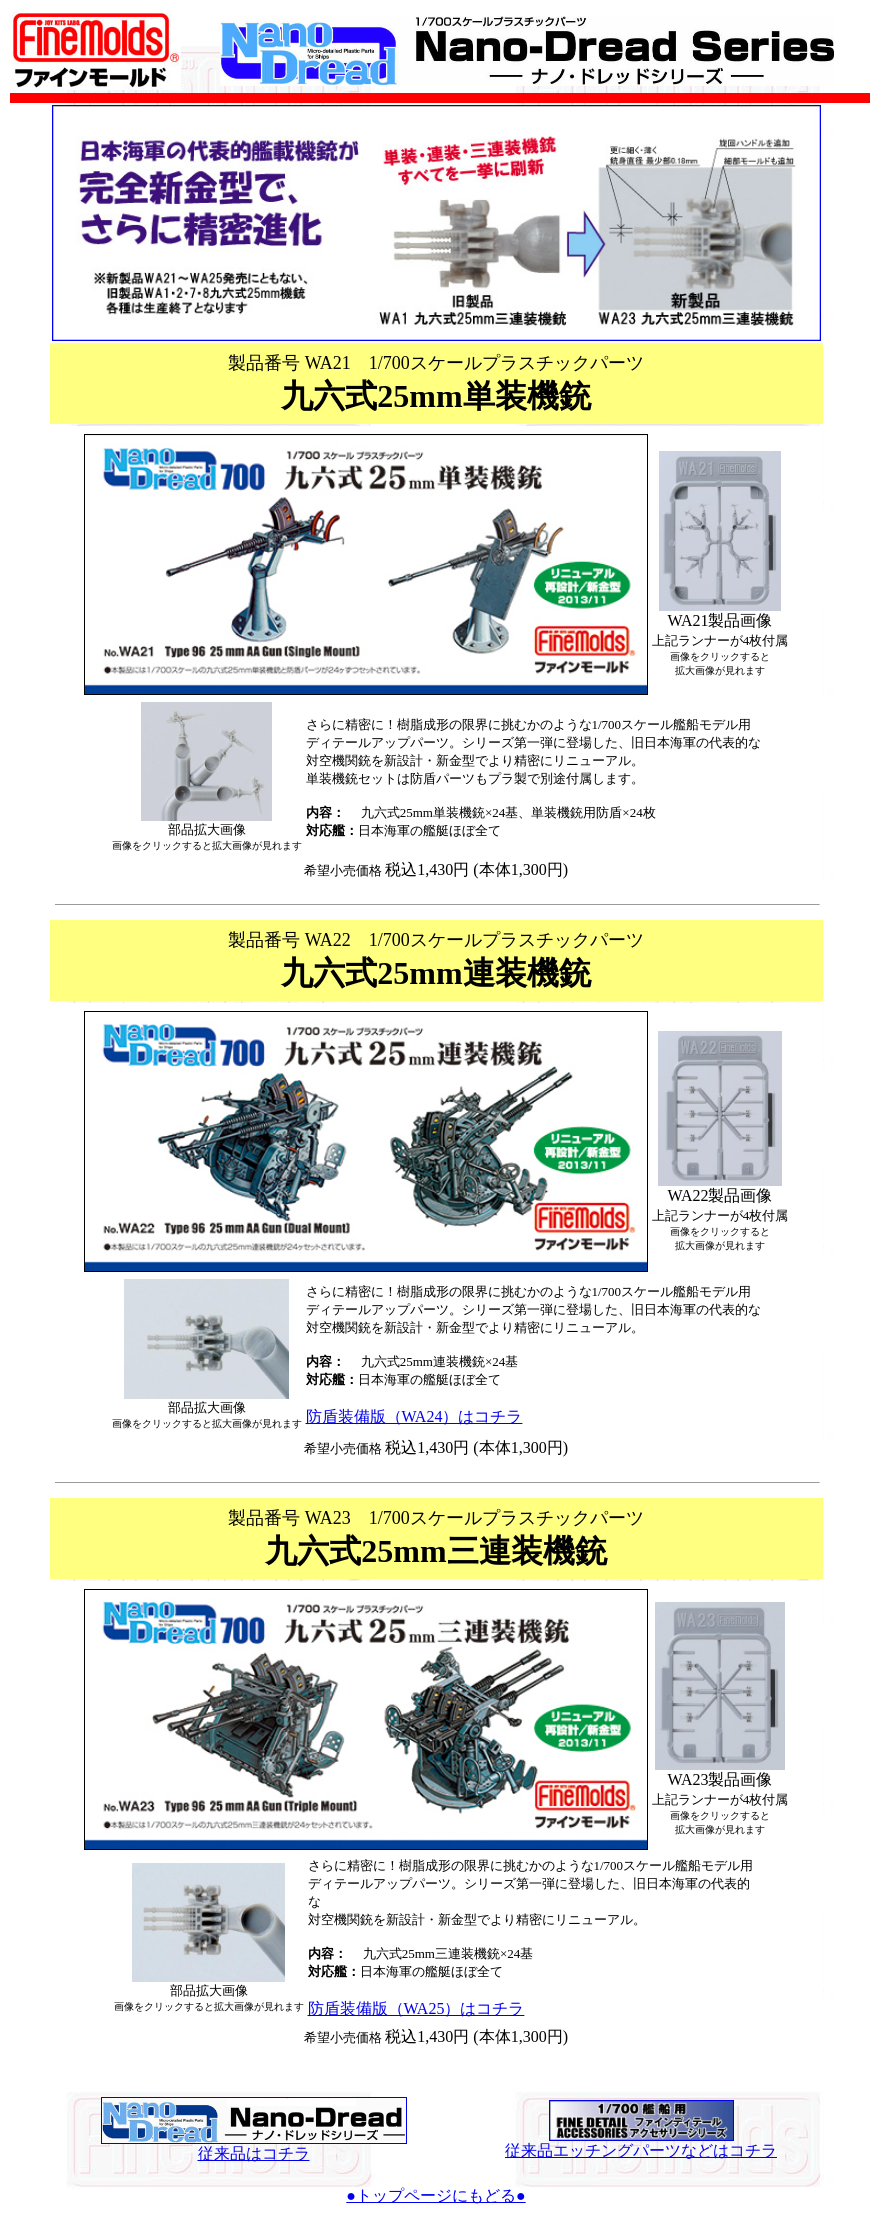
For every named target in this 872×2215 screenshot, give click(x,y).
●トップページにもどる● (435, 2195)
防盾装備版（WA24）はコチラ (414, 1416)
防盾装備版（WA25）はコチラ (416, 2008)
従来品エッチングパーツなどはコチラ (641, 2143)
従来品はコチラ (254, 2146)
